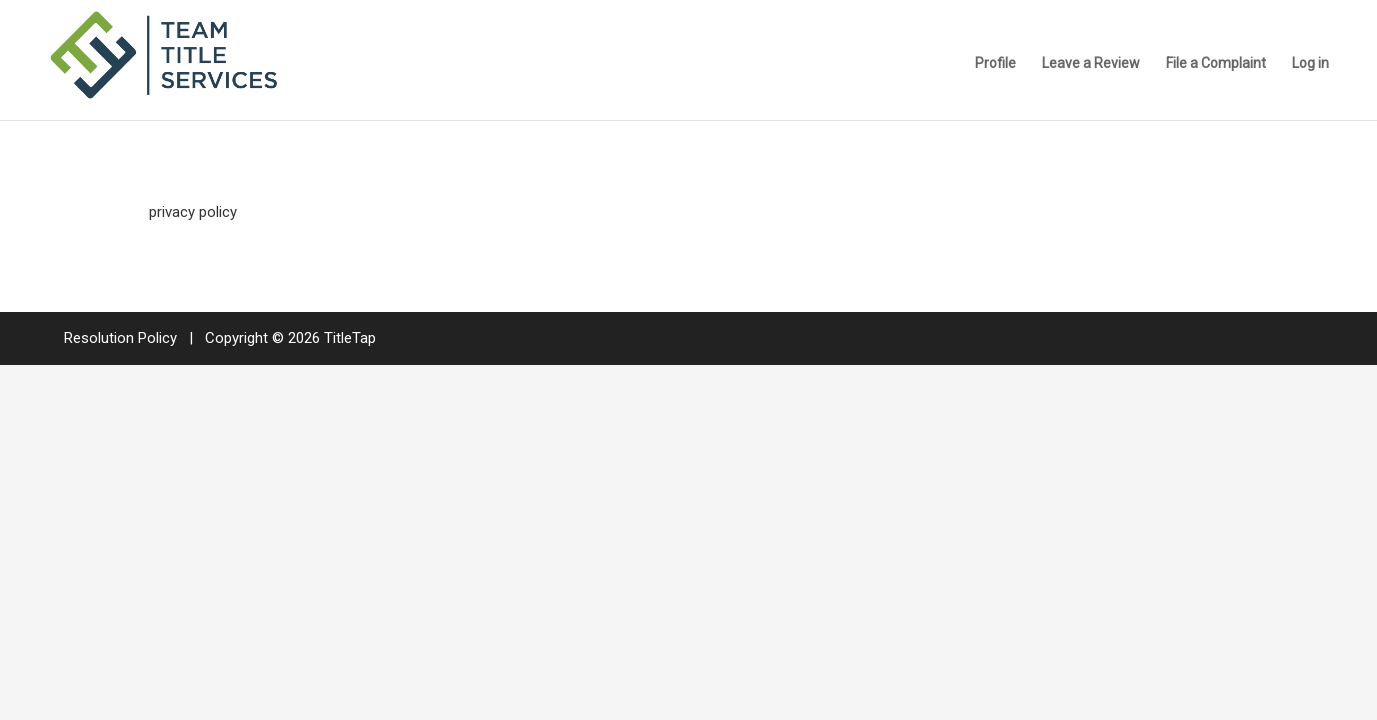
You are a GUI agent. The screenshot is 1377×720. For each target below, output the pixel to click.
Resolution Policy (120, 338)
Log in (1310, 63)
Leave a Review (1091, 63)
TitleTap (350, 338)
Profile (995, 63)
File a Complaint (1216, 63)
